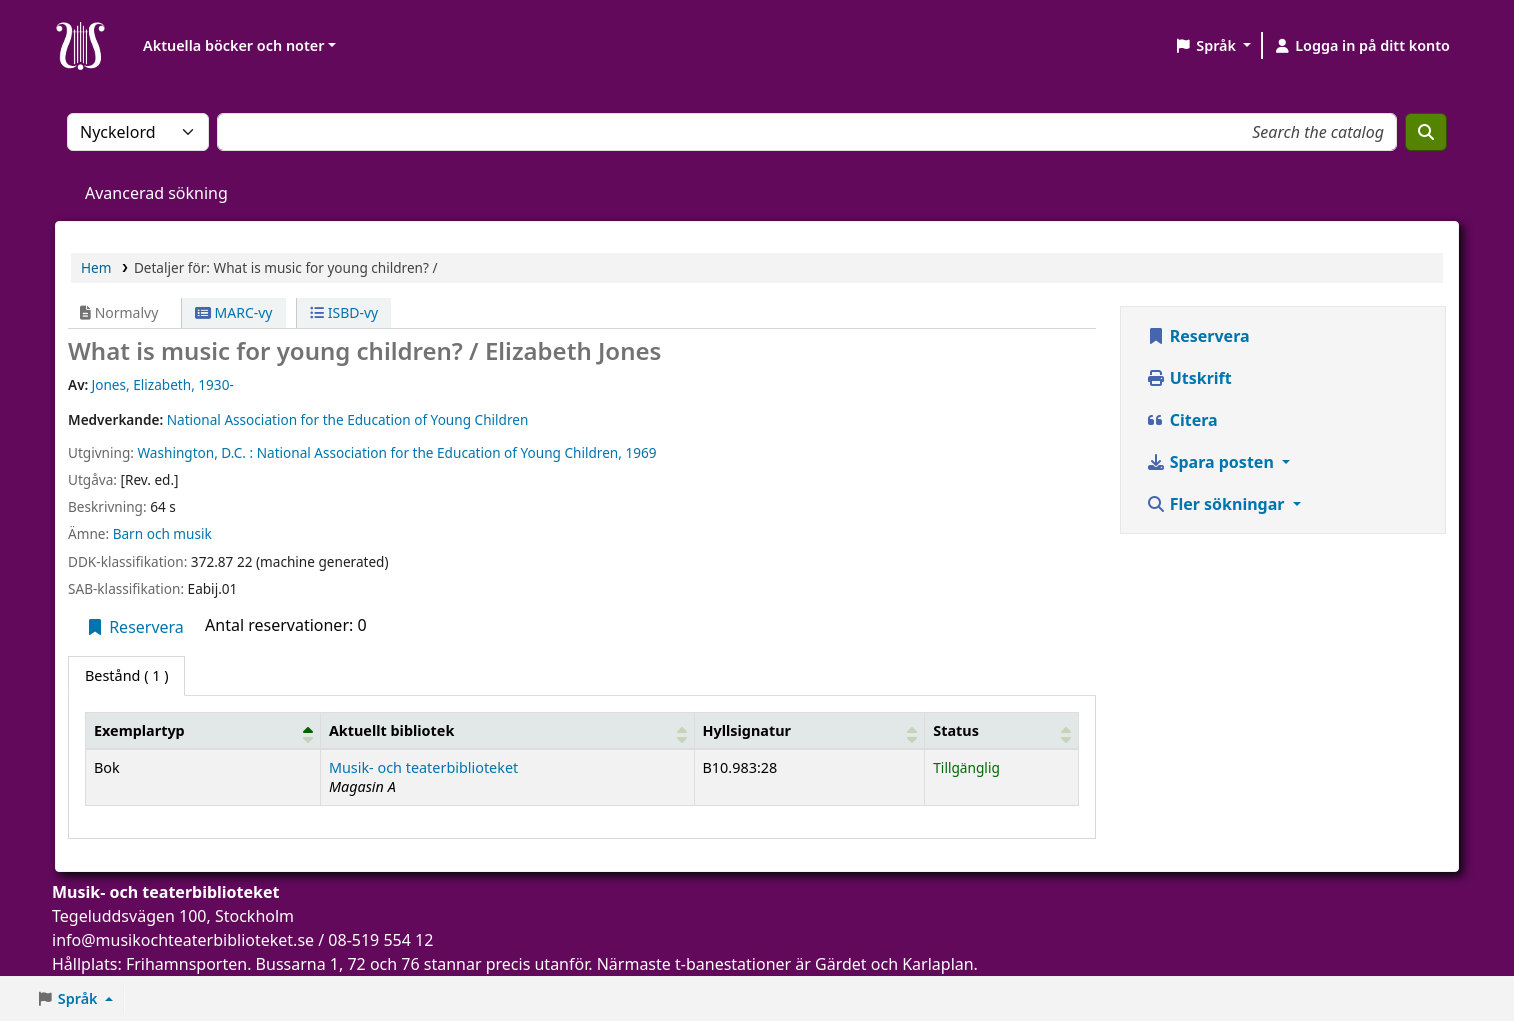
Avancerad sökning (156, 193)
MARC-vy (234, 312)
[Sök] (1426, 132)
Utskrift (1189, 378)
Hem (96, 267)
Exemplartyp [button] (139, 730)
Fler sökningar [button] (1217, 504)
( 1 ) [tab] (126, 675)
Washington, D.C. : (195, 452)
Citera (1182, 420)
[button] (1212, 46)
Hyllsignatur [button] (747, 730)
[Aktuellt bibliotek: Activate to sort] (507, 730)
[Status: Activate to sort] (1001, 730)
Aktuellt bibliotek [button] (391, 730)
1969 (640, 452)
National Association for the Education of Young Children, (439, 452)
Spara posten (1212, 462)
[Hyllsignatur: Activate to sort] (809, 730)
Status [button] (956, 730)
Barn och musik (162, 533)
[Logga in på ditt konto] (1361, 46)
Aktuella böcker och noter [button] (233, 45)
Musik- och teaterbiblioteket (423, 767)
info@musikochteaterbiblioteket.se (183, 940)
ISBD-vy (344, 312)
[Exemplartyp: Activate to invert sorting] (203, 730)
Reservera (134, 627)
